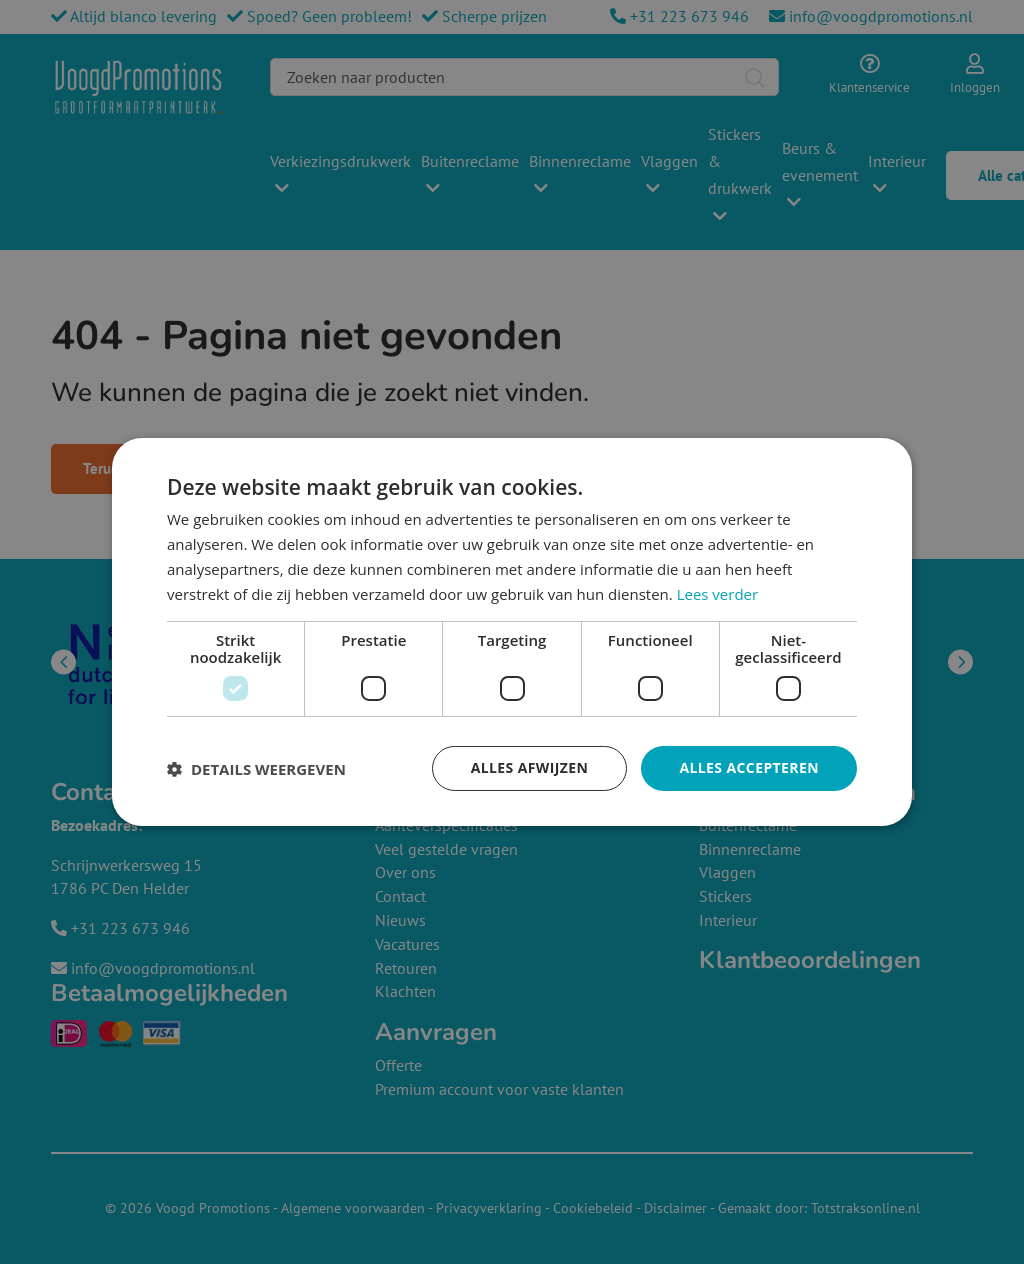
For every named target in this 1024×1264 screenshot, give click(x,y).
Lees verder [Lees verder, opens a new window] (718, 594)
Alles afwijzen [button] (530, 767)
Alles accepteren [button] (749, 767)
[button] (256, 769)
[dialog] (512, 632)
